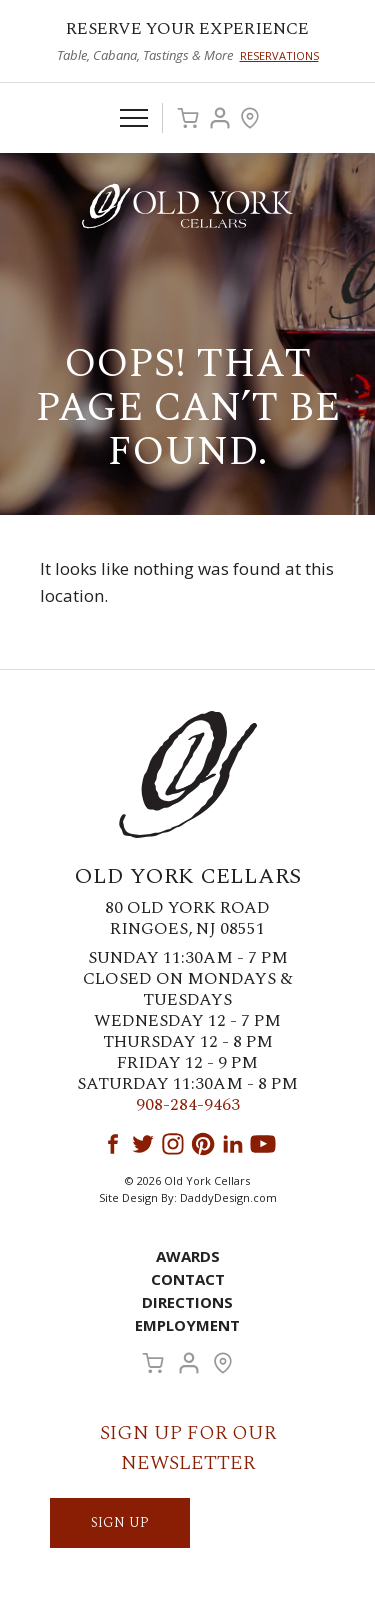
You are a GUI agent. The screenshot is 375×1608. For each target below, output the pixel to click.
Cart (188, 118)
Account (220, 118)
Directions (187, 1302)
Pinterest (203, 1144)
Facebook (113, 1144)
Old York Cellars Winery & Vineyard (188, 206)
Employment (187, 1325)
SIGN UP (120, 1522)
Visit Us (250, 118)
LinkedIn (233, 1144)
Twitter (143, 1144)
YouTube (263, 1144)
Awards (188, 1256)
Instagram (173, 1144)
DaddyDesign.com (228, 1197)
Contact (188, 1279)
